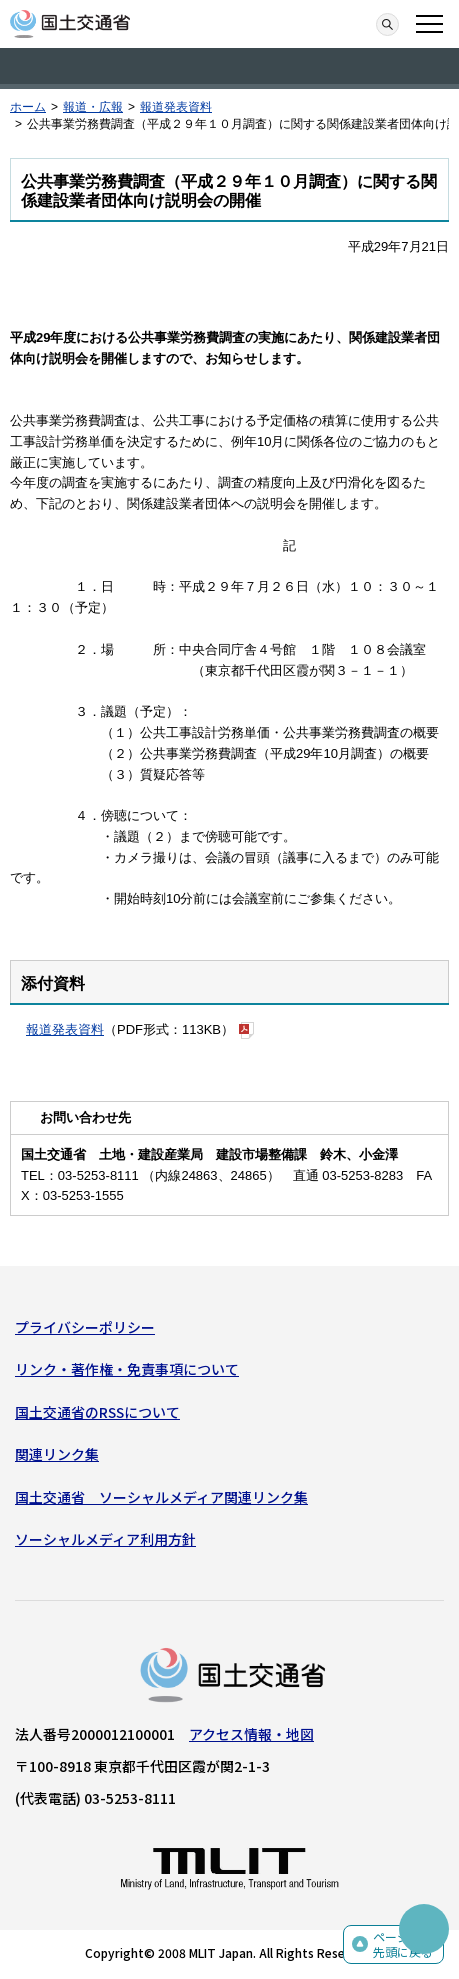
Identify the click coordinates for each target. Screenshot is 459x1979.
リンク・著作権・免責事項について (127, 1369)
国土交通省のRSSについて (97, 1412)
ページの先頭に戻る (403, 1944)
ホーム (28, 107)
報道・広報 (93, 107)
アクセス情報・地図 (251, 1734)
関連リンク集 (57, 1454)
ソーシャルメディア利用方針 (105, 1539)
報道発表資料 (176, 107)
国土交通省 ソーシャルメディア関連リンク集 (161, 1497)
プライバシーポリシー (85, 1327)
